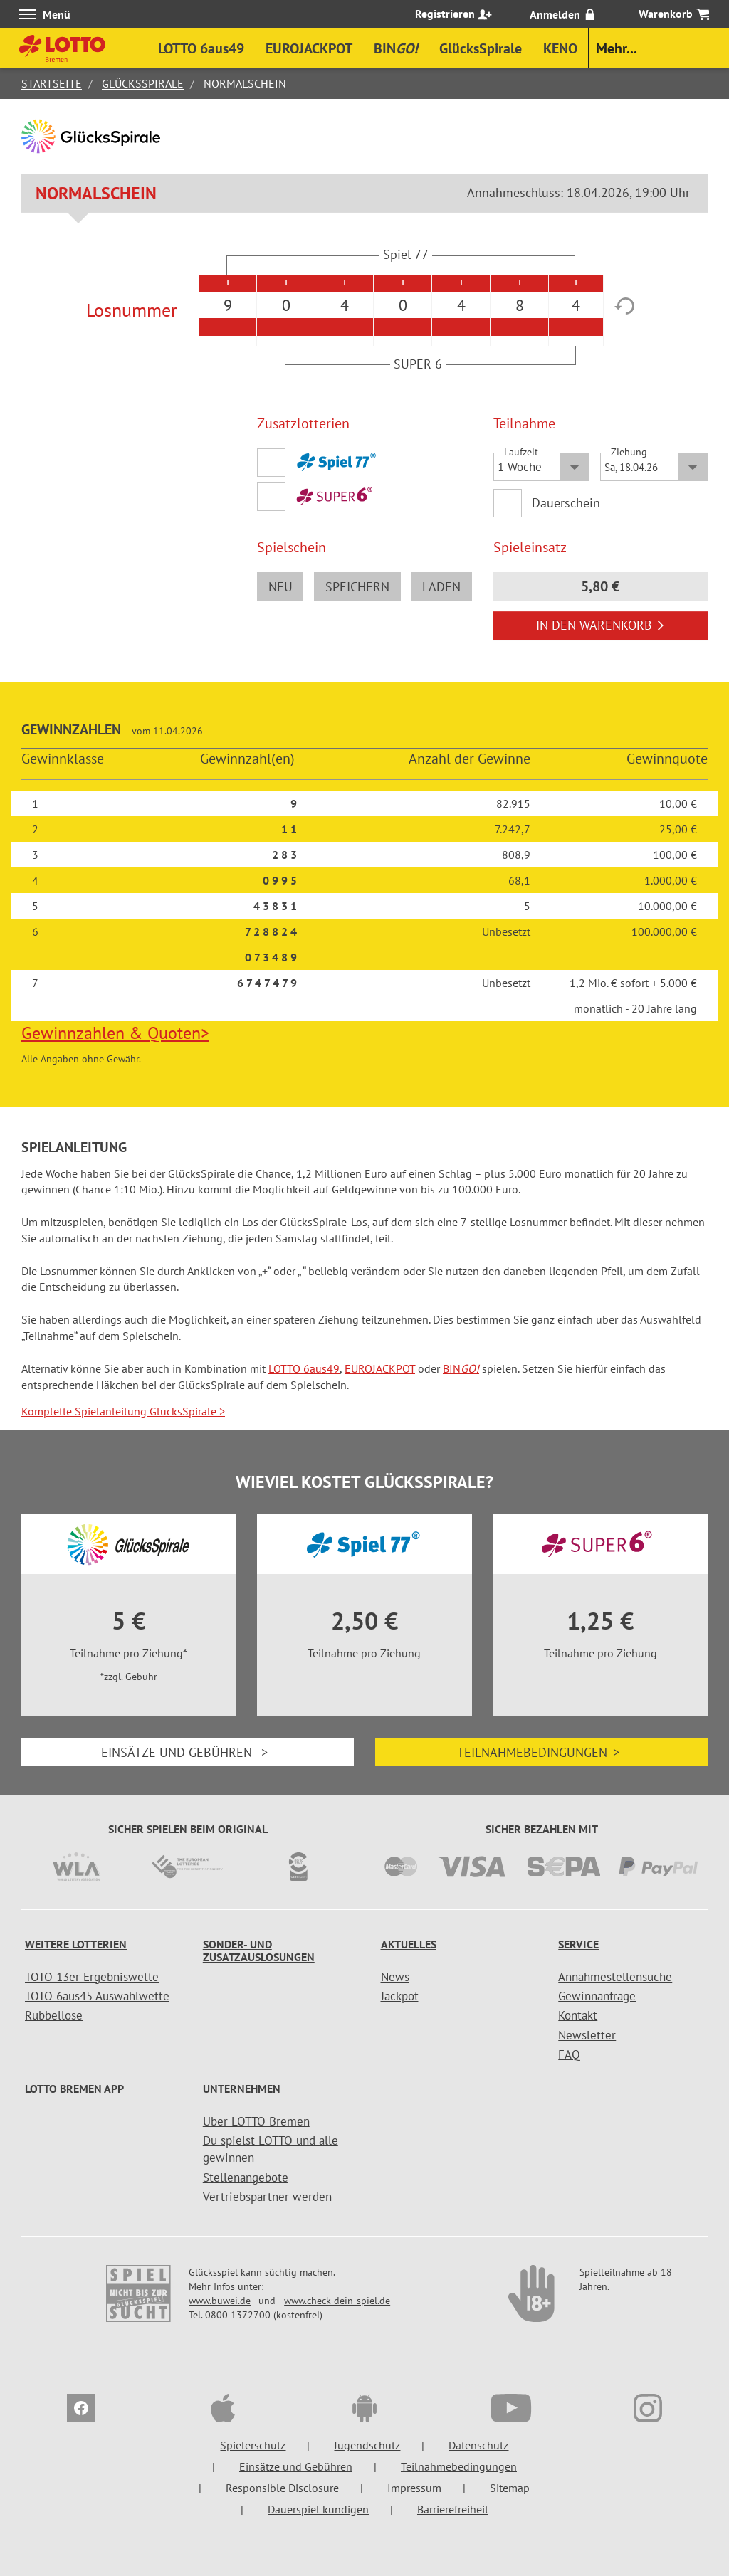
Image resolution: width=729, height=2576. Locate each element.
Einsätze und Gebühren (188, 1752)
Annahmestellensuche (615, 1977)
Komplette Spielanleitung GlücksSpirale (123, 1411)
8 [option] (519, 305)
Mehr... (616, 48)
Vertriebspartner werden (267, 2197)
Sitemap (510, 2488)
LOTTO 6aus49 (304, 1368)
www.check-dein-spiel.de (337, 2300)
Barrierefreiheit (452, 2509)
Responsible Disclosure (282, 2488)
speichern (357, 587)
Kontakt (577, 2015)
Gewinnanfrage (597, 1996)
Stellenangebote (245, 2177)
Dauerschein (567, 503)
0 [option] (286, 305)
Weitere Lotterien (76, 1944)
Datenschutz (478, 2445)
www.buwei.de (220, 2300)
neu (280, 587)
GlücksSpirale (143, 83)
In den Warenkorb (600, 625)
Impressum (414, 2488)
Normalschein (96, 193)
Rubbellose (54, 2015)
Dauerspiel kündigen (318, 2509)
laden (441, 587)
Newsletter (587, 2035)
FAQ (569, 2054)
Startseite (51, 83)
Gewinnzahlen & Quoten (115, 1033)
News (395, 1977)
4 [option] (344, 305)
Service (578, 1944)
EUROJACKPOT (380, 1368)
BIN (461, 1368)
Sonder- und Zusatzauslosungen (259, 1950)
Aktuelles (408, 1944)
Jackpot (400, 1996)
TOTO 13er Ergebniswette (92, 1977)
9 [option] (228, 305)
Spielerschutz (252, 2445)
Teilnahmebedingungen (541, 1752)
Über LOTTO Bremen (256, 2121)
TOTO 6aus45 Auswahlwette (97, 1996)
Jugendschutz (367, 2445)
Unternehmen (241, 2088)
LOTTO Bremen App (74, 2088)
